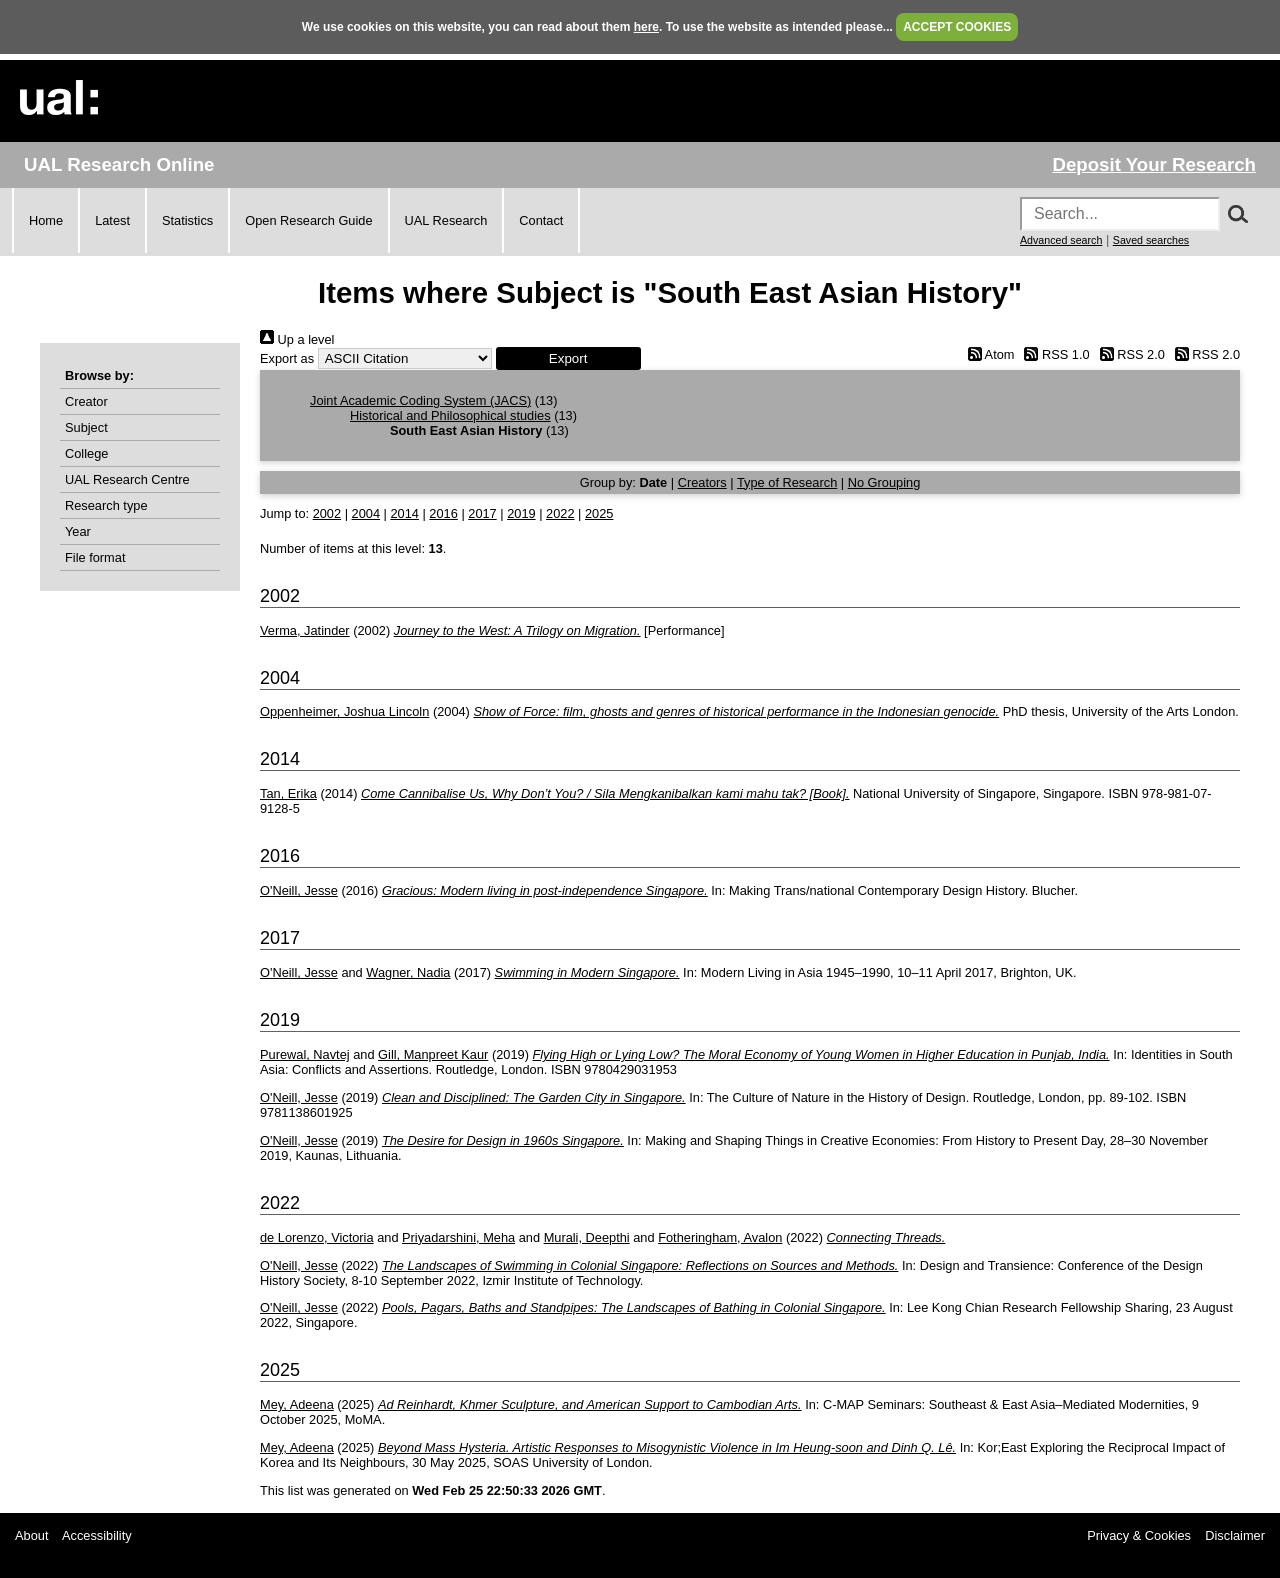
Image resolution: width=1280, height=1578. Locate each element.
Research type (106, 505)
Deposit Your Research (1154, 164)
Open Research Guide (308, 220)
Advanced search (1061, 240)
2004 (366, 513)
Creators (702, 482)
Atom (987, 354)
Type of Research (787, 482)
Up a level (297, 339)
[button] (568, 358)
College (86, 453)
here (646, 27)
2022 (560, 513)
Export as (287, 358)
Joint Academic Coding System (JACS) (420, 400)
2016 (443, 513)
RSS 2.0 (1129, 354)
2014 (404, 513)
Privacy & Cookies (1139, 1535)
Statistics (187, 220)
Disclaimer (1235, 1535)
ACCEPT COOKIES (957, 27)
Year (78, 531)
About (31, 1535)
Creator (86, 401)
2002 (327, 513)
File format (95, 557)
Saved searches (1151, 240)
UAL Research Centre (127, 479)
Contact (541, 220)
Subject (86, 427)
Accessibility (97, 1535)
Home (46, 220)
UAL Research (446, 220)
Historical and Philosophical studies (450, 415)
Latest (112, 220)
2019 (521, 513)
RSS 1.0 (1054, 354)
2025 (599, 513)
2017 (482, 513)
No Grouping (884, 482)
